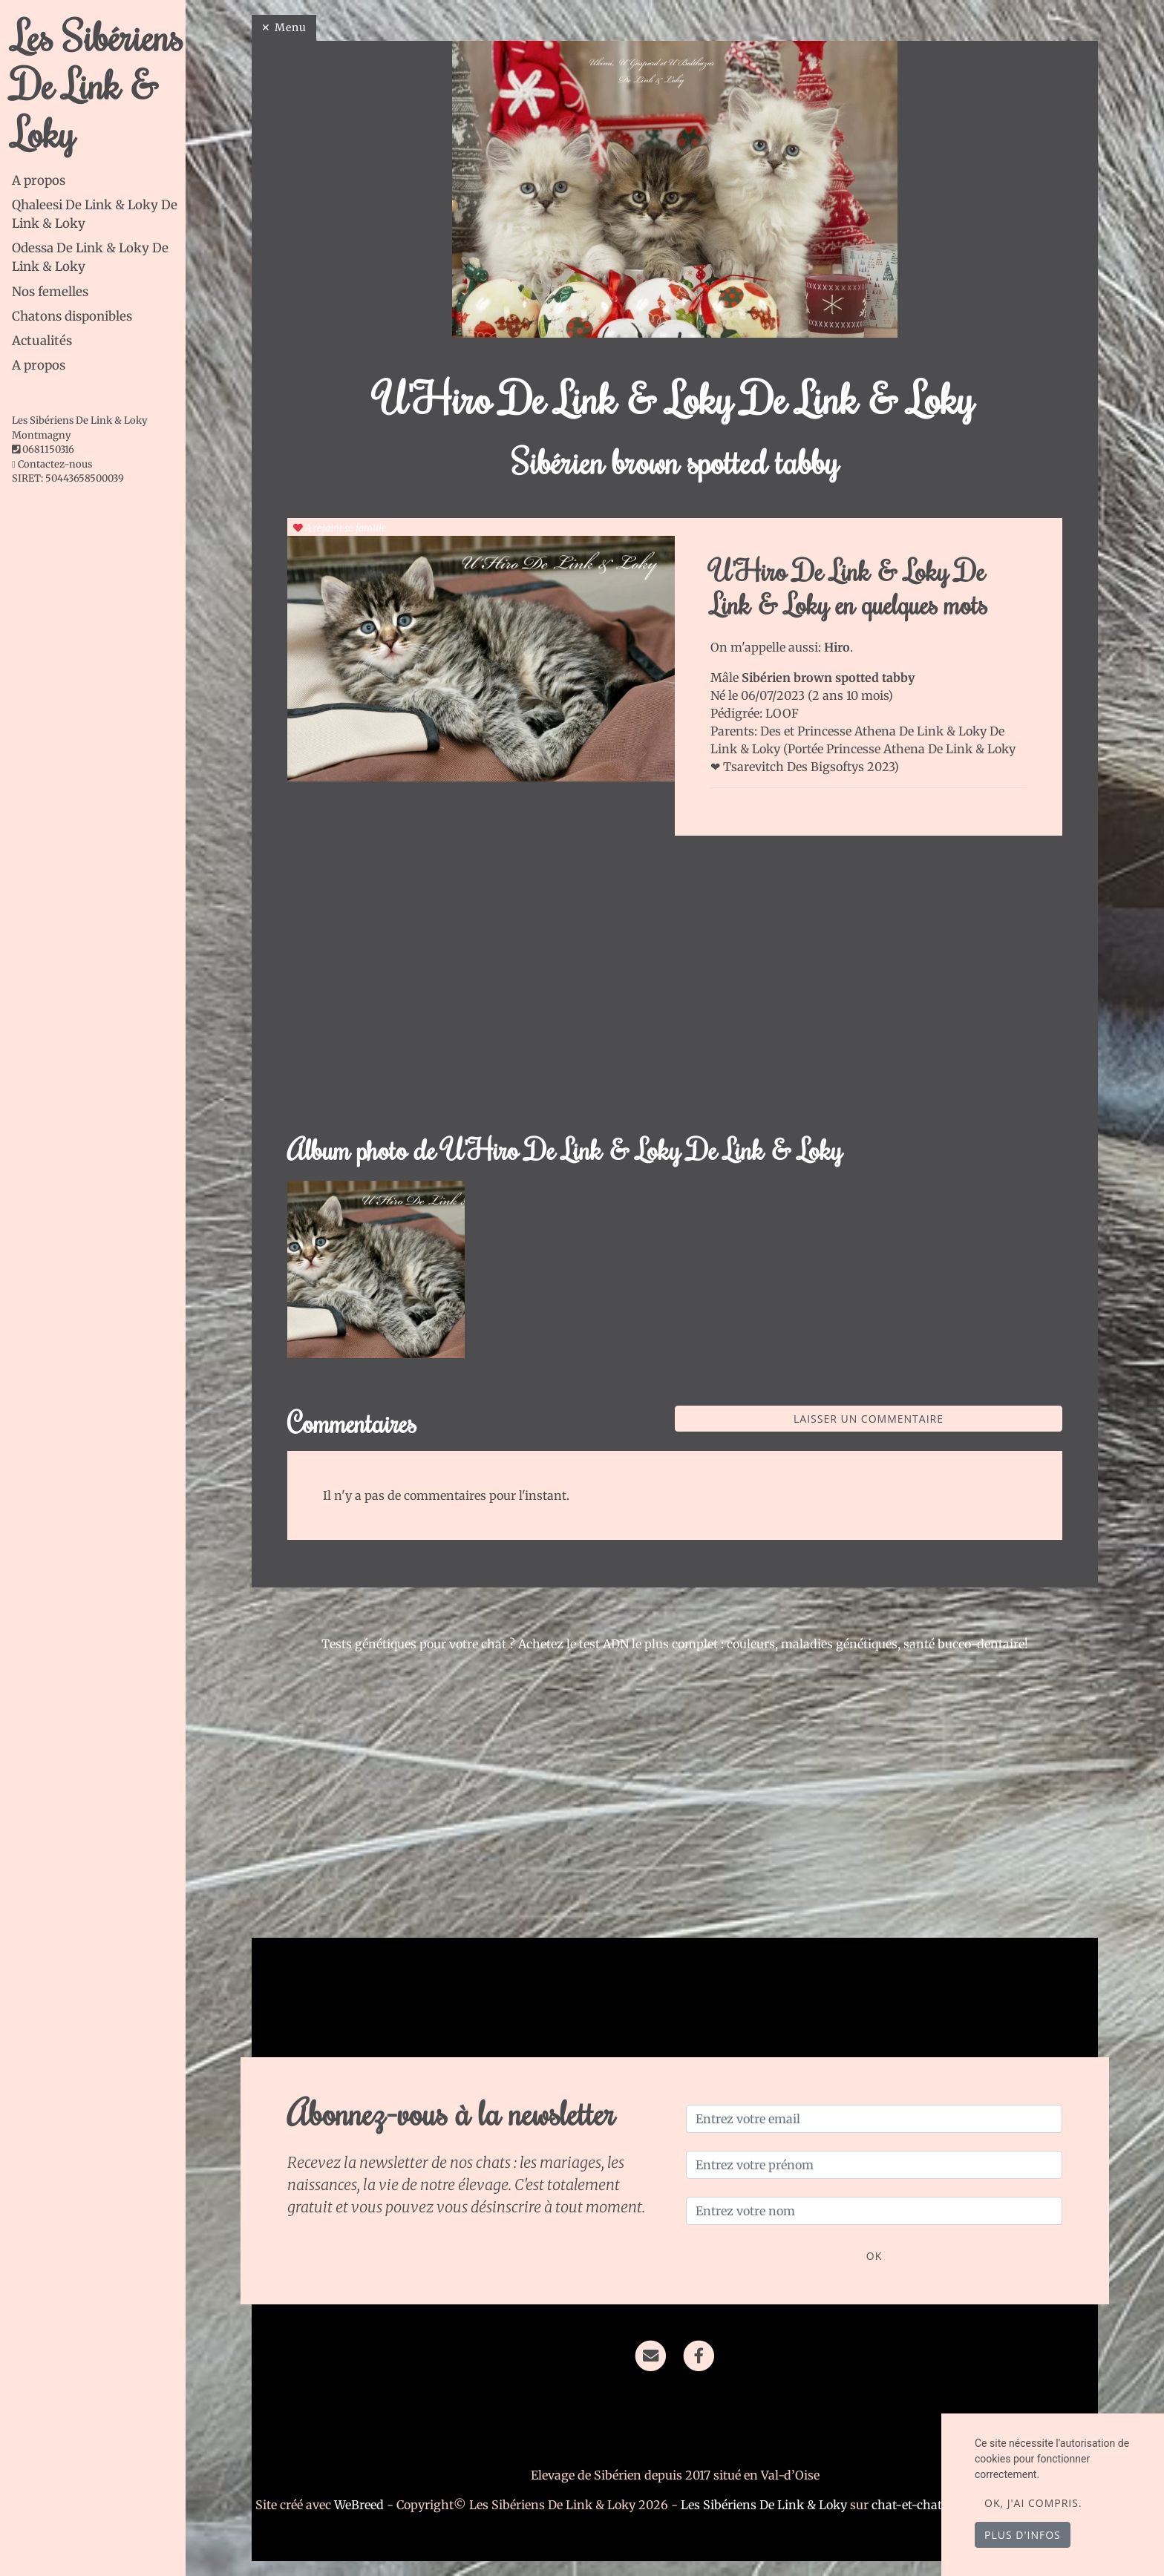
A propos (38, 180)
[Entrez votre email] (874, 2119)
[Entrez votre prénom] (874, 2165)
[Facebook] (699, 2354)
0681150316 (48, 449)
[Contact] (650, 2354)
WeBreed (359, 2504)
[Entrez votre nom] (874, 2211)
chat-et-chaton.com (929, 2504)
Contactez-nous (52, 464)
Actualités (42, 340)
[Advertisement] (674, 993)
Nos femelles (50, 292)
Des (772, 731)
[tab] (99, 180)
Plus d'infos (1022, 2535)
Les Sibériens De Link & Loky (97, 84)
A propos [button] (38, 365)
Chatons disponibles (72, 316)
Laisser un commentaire (869, 1419)
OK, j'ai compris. (1033, 2503)
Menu (291, 27)
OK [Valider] (874, 2256)
